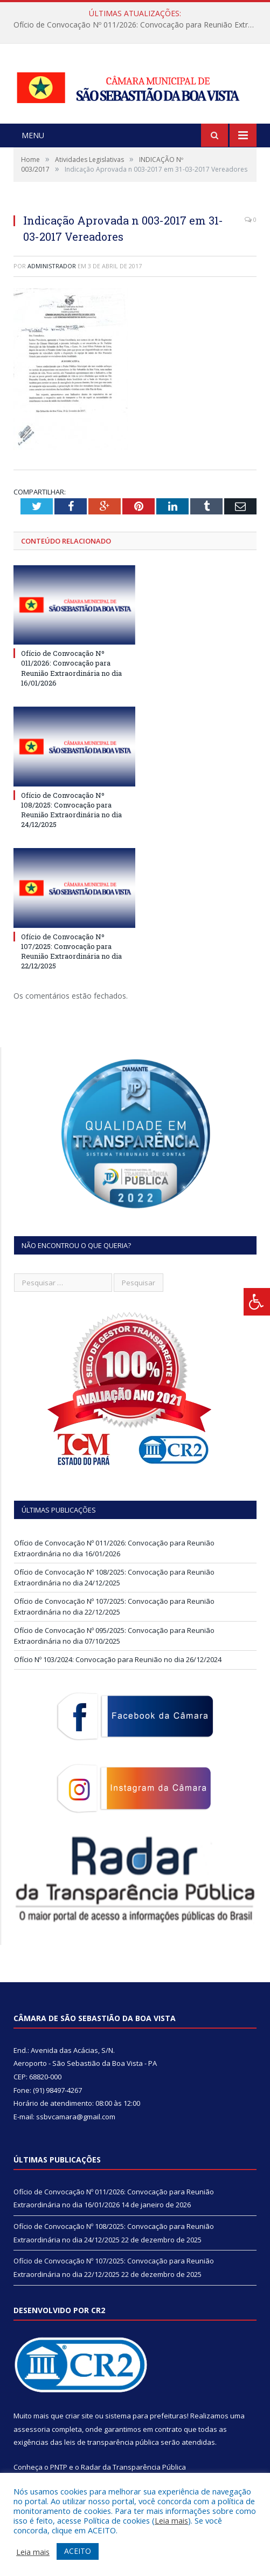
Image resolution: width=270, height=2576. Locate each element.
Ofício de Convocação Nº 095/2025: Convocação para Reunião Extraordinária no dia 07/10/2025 (114, 1635)
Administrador (51, 266)
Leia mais (171, 2520)
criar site (79, 2416)
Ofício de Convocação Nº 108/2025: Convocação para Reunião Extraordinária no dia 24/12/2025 (71, 810)
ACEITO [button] (77, 2551)
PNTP (58, 2467)
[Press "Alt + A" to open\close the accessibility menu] (257, 1302)
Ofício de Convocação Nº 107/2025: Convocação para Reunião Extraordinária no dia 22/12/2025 (71, 951)
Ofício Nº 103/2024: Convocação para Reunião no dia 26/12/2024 (117, 1659)
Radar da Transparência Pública (133, 2467)
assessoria (31, 2429)
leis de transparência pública (111, 2442)
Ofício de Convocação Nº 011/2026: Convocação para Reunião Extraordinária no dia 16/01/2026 (137, 25)
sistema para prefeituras (146, 2416)
